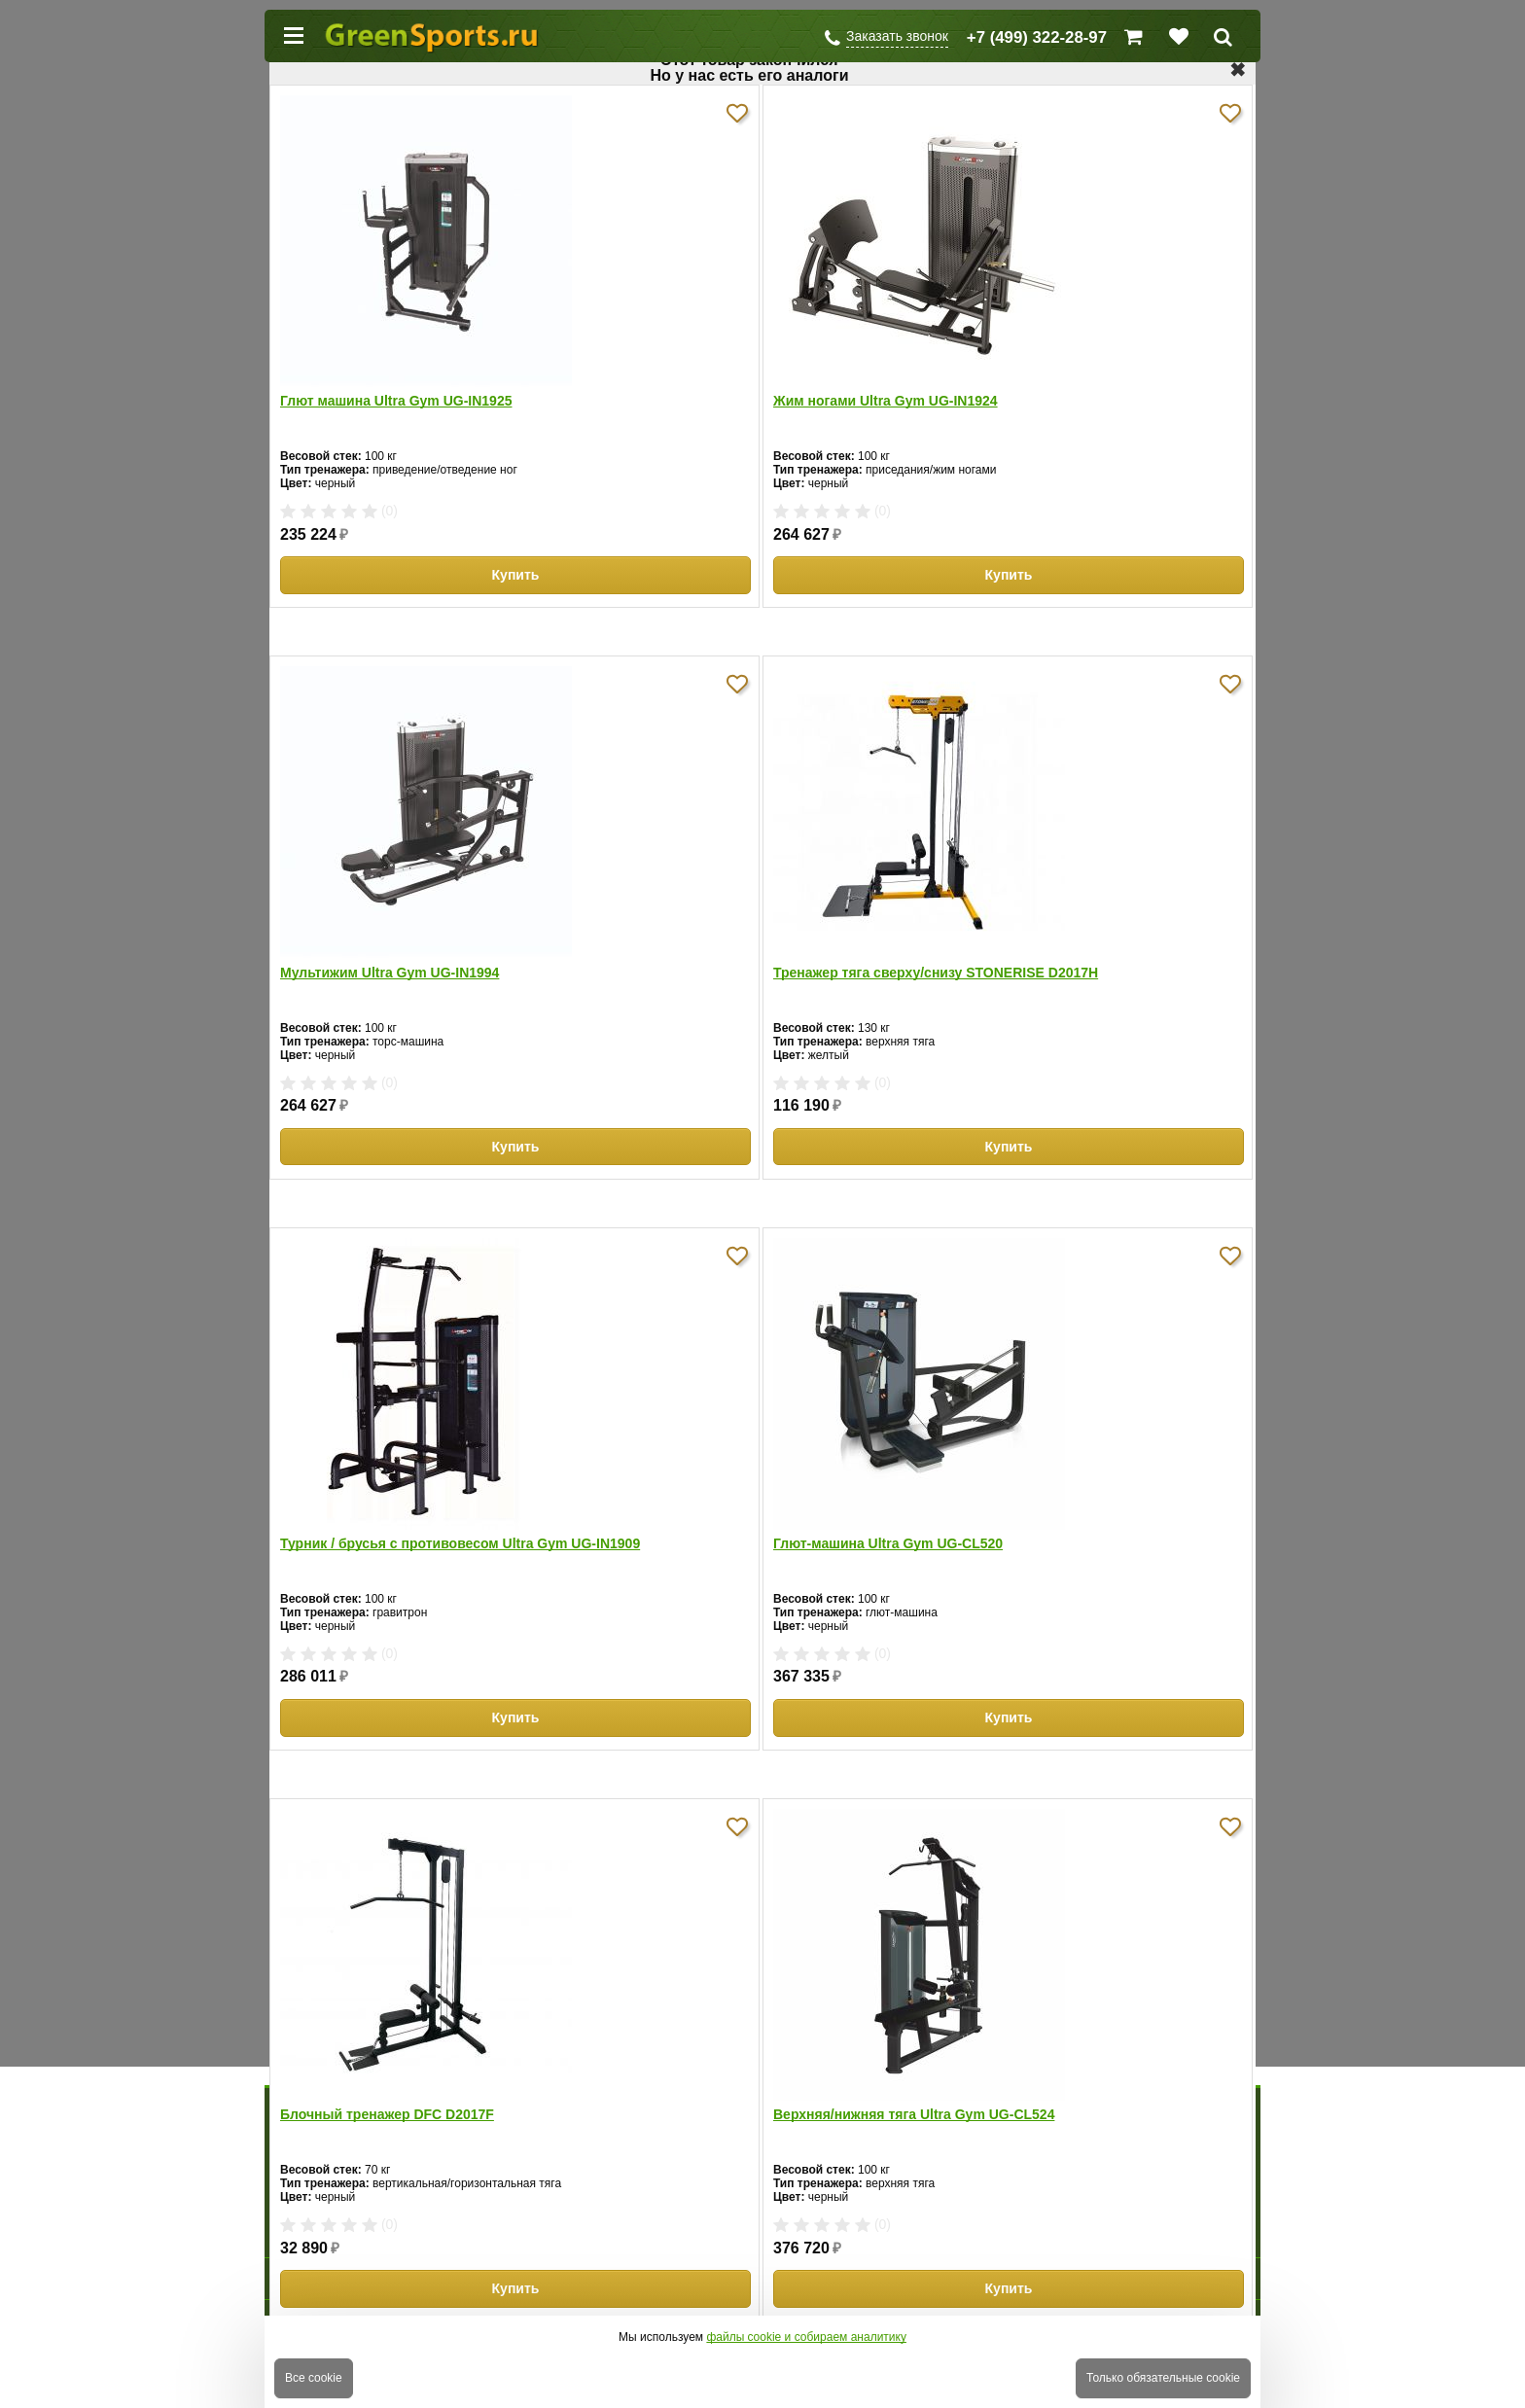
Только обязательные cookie (1163, 2378)
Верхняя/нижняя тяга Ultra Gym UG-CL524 (913, 2114)
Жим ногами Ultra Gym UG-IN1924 (885, 400)
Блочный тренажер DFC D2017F (387, 2114)
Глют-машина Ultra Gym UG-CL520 (888, 1543)
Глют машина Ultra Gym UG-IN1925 (396, 400)
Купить (516, 575)
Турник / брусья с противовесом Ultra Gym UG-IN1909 (460, 1543)
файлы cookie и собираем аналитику (806, 2337)
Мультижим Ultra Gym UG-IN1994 (389, 972)
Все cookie (313, 2378)
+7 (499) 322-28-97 (1037, 37)
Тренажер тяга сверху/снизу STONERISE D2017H (935, 972)
